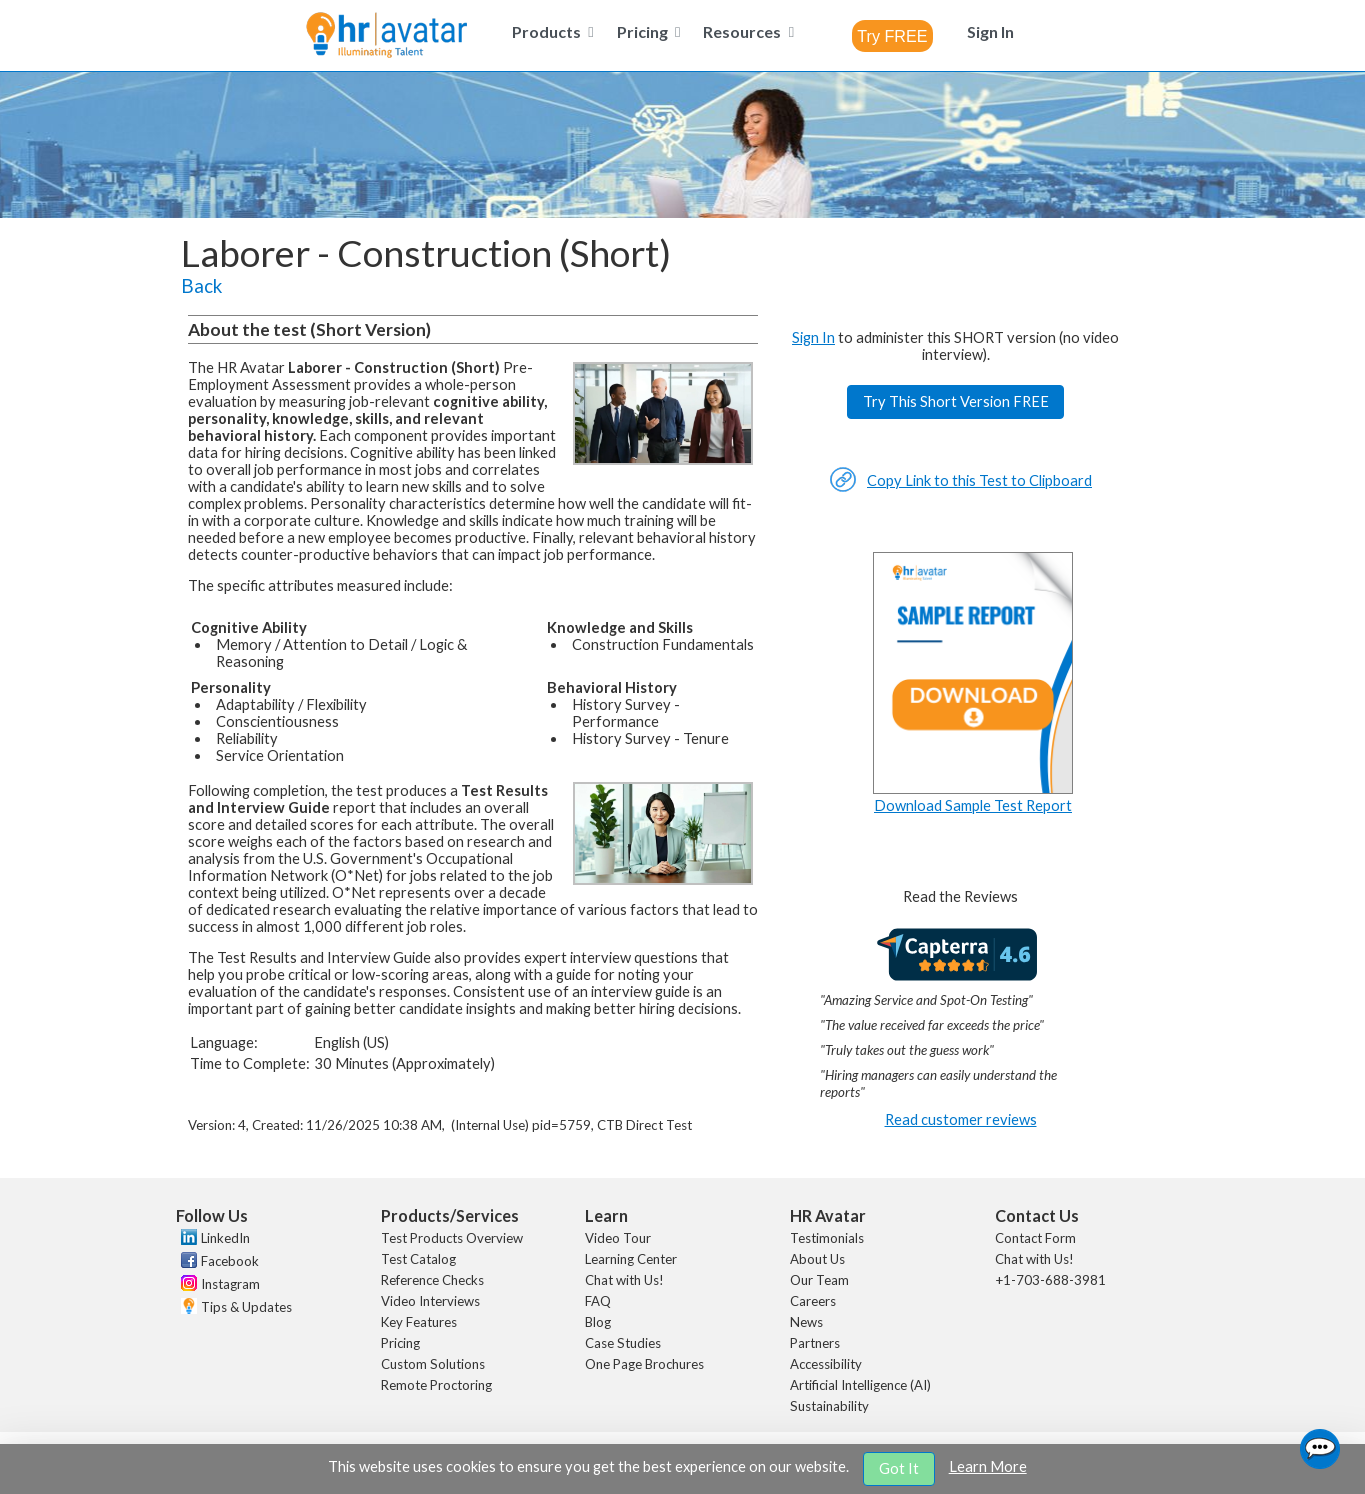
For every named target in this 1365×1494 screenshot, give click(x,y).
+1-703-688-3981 (1050, 1280)
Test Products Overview (452, 1238)
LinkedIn (225, 1238)
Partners (815, 1343)
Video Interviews (430, 1301)
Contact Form (1035, 1238)
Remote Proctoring (436, 1385)
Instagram (230, 1284)
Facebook (230, 1261)
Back (201, 286)
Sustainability (829, 1406)
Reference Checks (432, 1280)
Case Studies (623, 1343)
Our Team (819, 1280)
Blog (598, 1322)
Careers (813, 1301)
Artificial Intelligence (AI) (860, 1385)
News (806, 1322)
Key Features (419, 1322)
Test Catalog (418, 1259)
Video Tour (618, 1238)
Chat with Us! (624, 1280)
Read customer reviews (961, 1119)
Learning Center (631, 1259)
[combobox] (892, 36)
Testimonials (827, 1238)
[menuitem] (549, 31)
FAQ (598, 1301)
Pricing (400, 1343)
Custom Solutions (433, 1364)
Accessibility (826, 1364)
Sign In (813, 337)
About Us (817, 1259)
